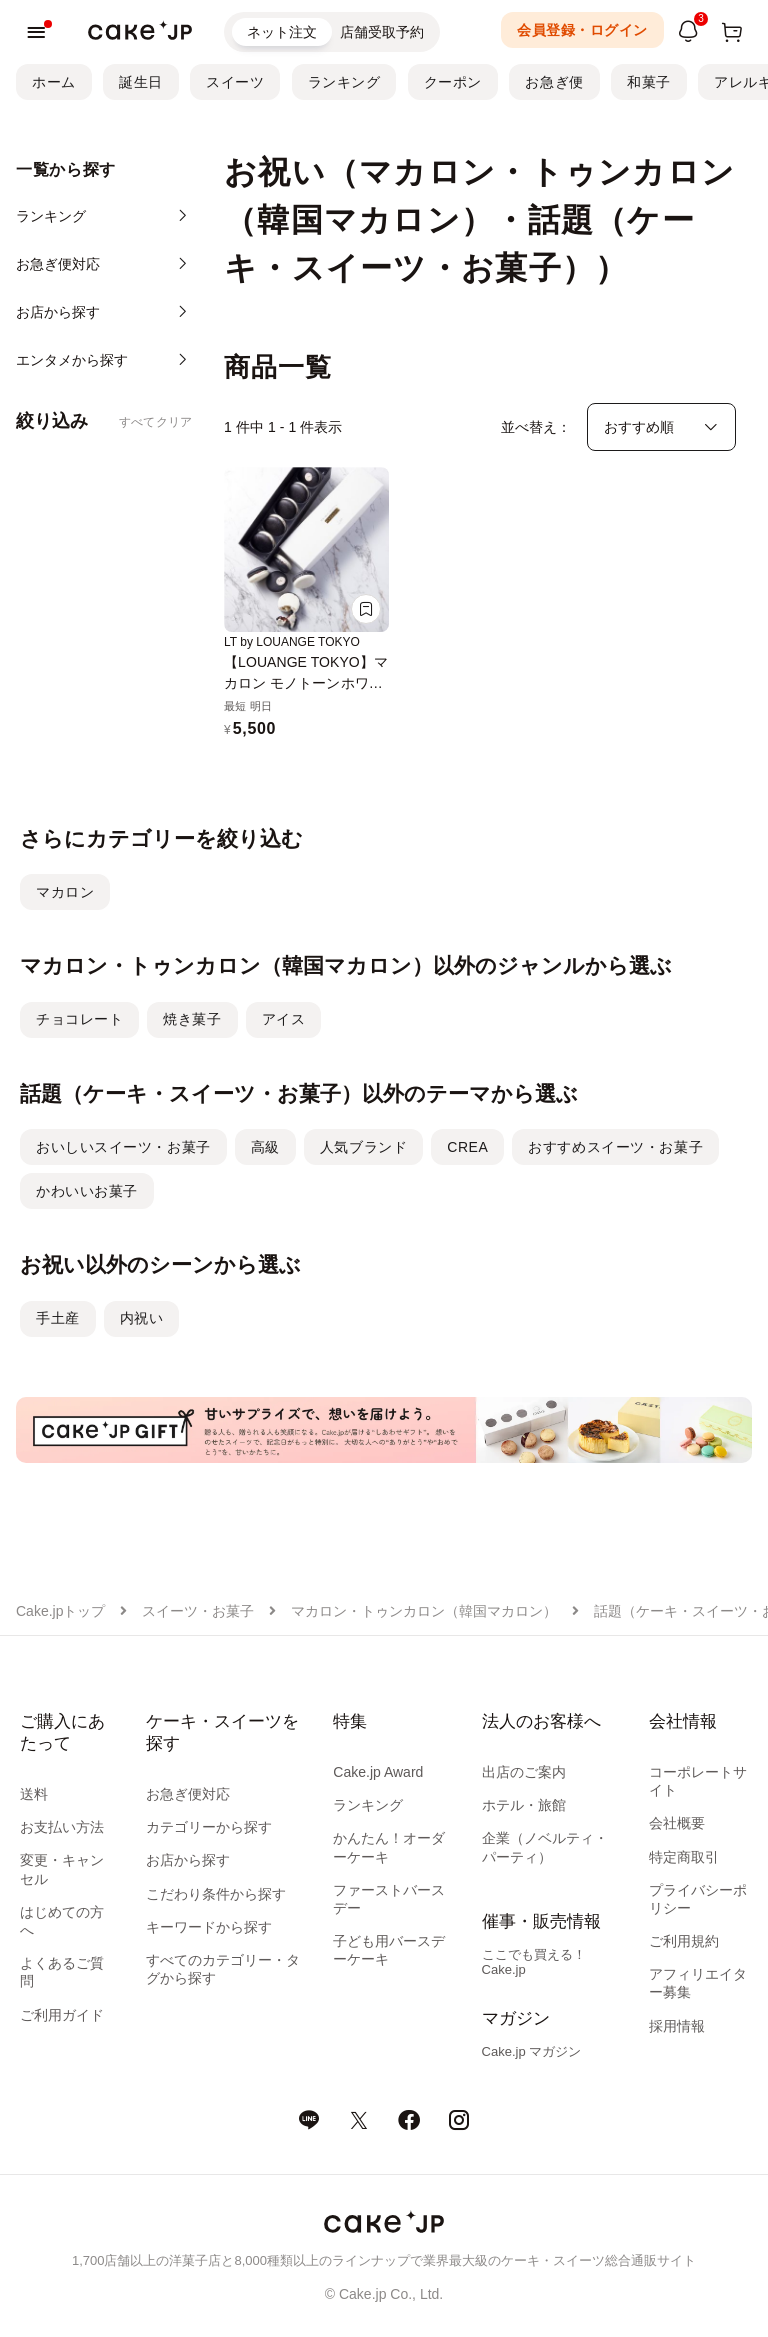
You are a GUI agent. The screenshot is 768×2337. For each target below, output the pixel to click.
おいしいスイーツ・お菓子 (123, 1147)
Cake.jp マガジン (532, 2051)
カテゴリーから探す (209, 1827)
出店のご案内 (524, 1772)
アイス (284, 1019)
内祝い (142, 1318)
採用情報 (677, 2026)
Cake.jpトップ (60, 1611)
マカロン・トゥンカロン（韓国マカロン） (424, 1611)
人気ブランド (363, 1147)
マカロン (65, 892)
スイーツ (235, 82)
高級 (265, 1147)
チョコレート (79, 1019)
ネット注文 (282, 32)
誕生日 (141, 82)
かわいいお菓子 (87, 1191)
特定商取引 (684, 1857)
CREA (467, 1147)
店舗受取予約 (382, 32)
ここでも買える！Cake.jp (534, 1962)
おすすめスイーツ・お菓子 (615, 1147)
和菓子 (649, 82)
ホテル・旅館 (524, 1805)
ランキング (344, 82)
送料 (34, 1794)
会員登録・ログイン (582, 30)
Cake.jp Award (378, 1772)
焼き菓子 (192, 1019)
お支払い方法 (62, 1827)
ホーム (54, 82)
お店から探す (188, 1860)
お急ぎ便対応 (188, 1794)
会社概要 (677, 1823)
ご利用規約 (684, 1941)
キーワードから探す (209, 1927)
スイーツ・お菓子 (198, 1611)
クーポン (453, 82)
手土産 (58, 1318)
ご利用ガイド (62, 2015)
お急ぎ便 (554, 82)
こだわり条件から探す (216, 1894)
